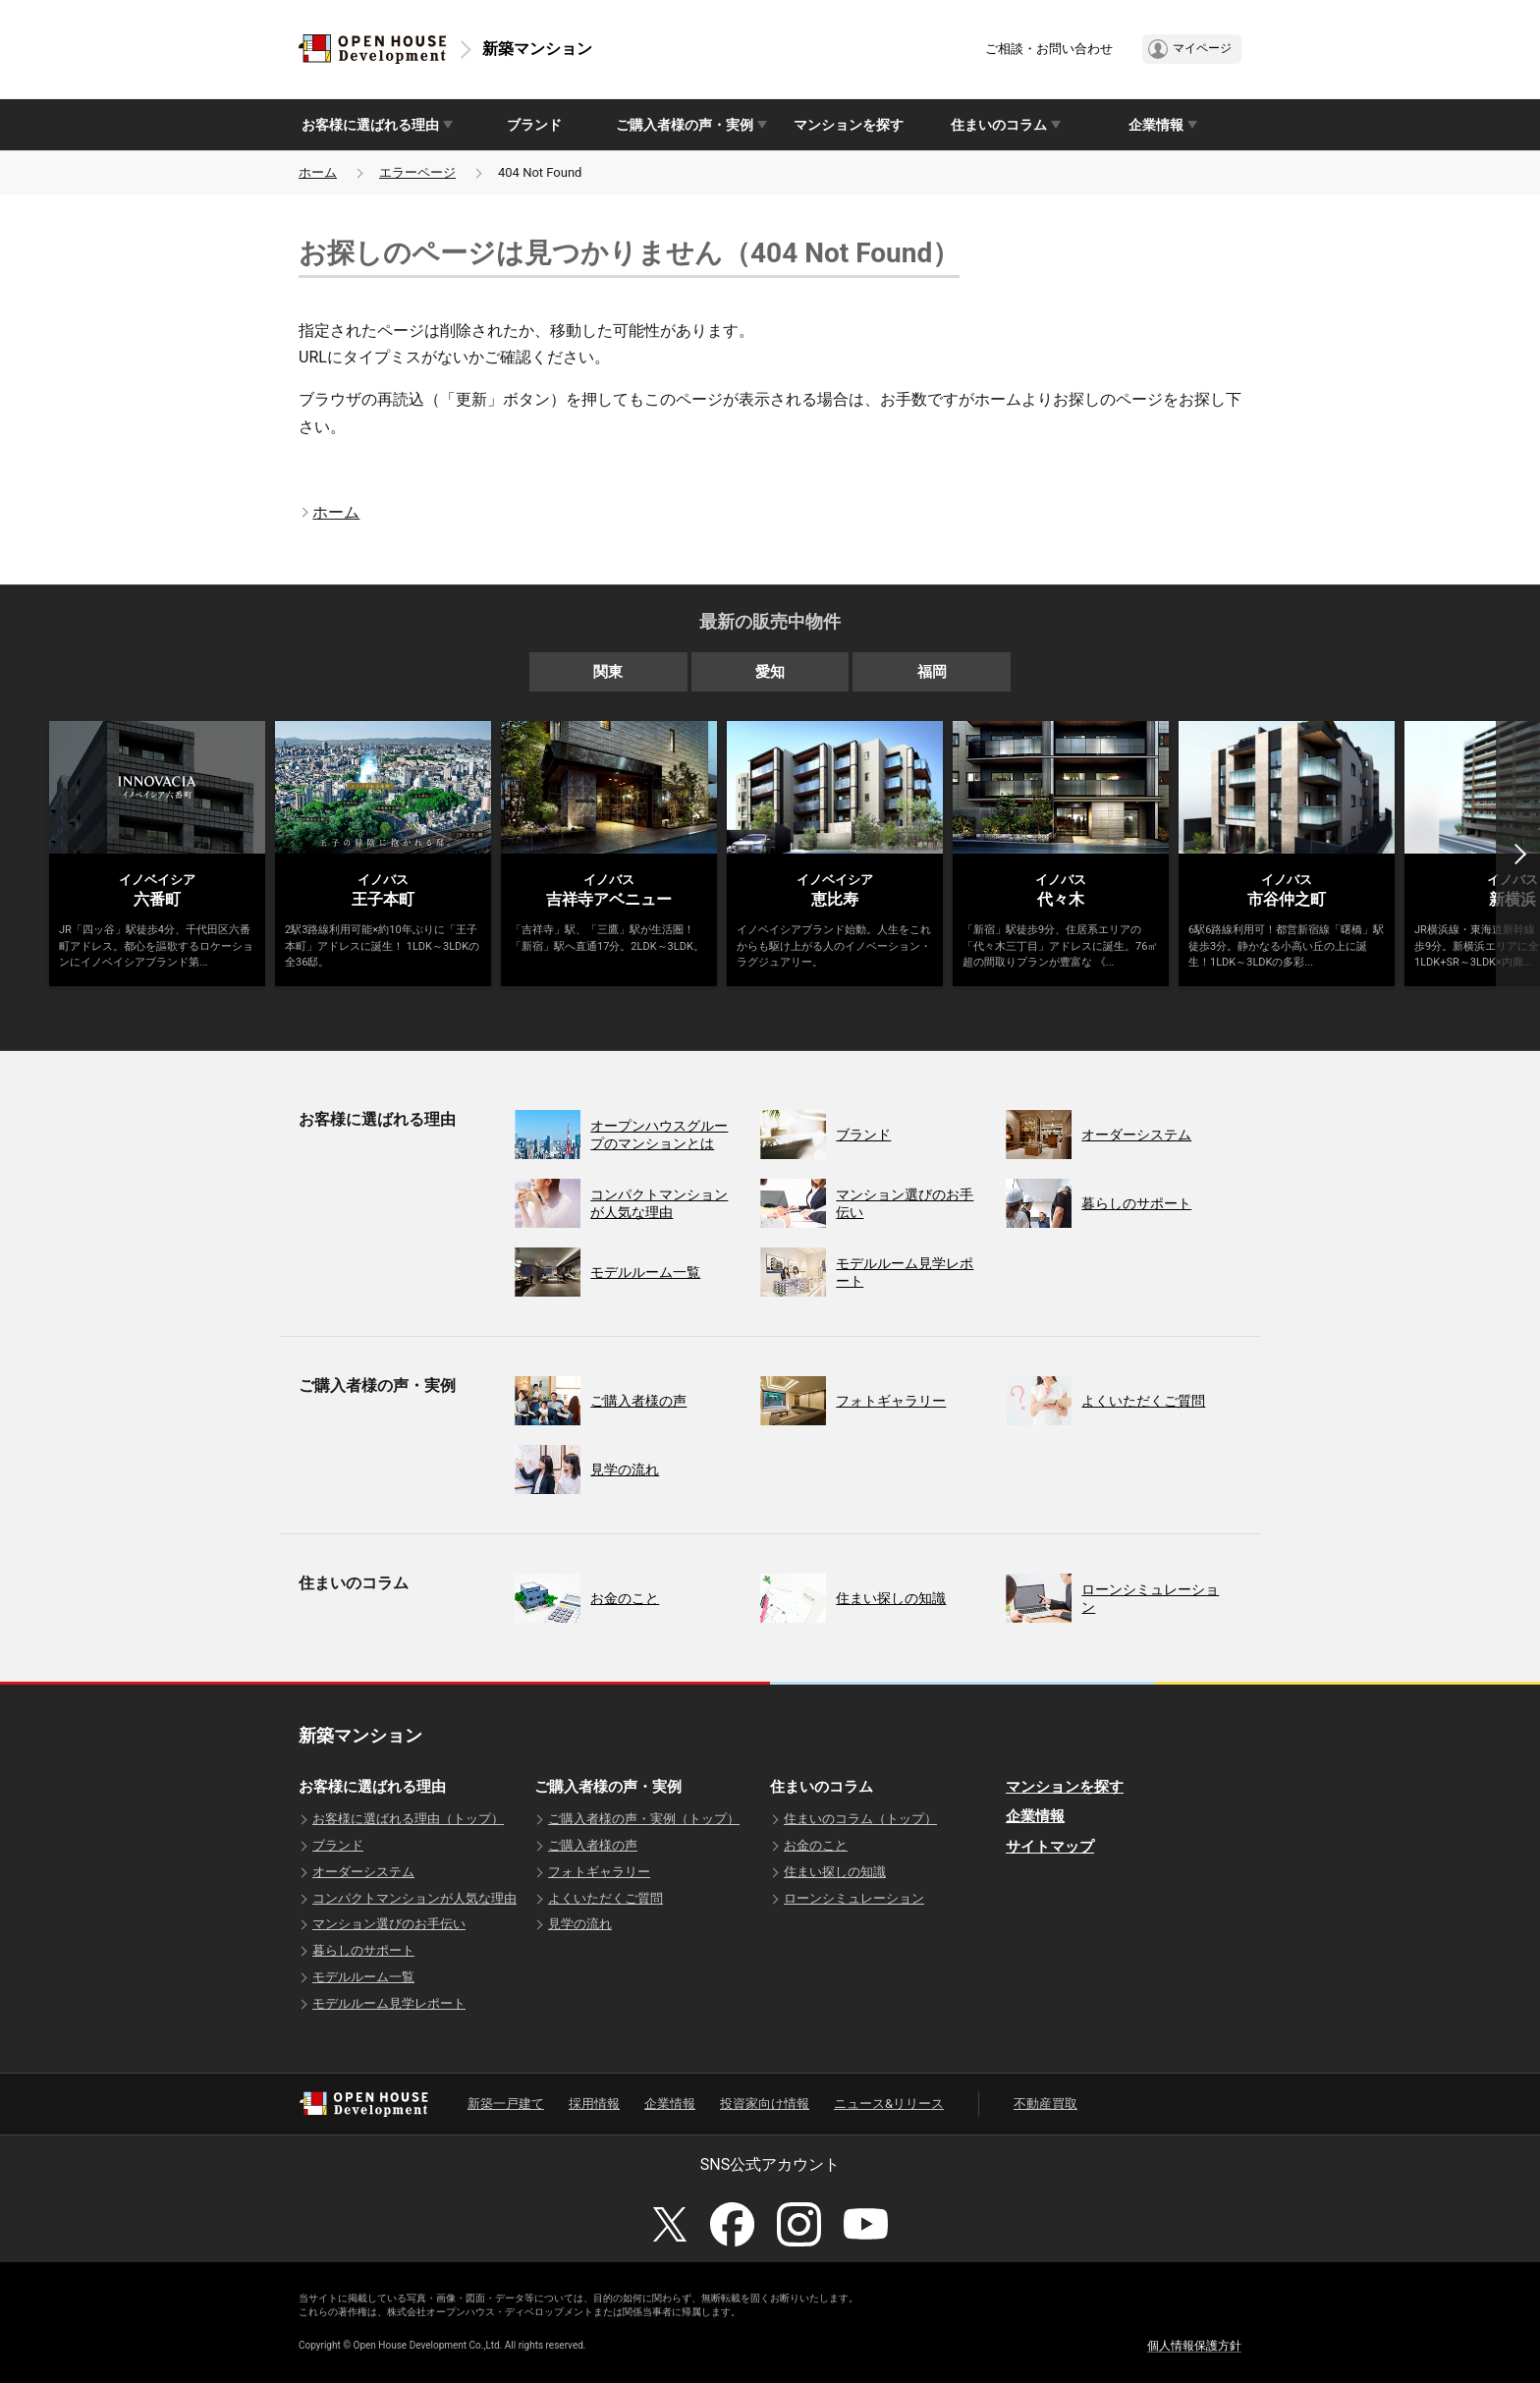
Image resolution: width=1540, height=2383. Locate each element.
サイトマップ (1050, 1847)
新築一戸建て (506, 2103)
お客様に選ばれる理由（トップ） (408, 1818)
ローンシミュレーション (854, 1898)
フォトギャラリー (599, 1871)
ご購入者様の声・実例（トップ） (644, 1818)
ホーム (318, 172)
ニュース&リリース (889, 2103)
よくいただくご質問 (605, 1898)
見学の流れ (580, 1923)
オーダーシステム (363, 1871)
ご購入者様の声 (592, 1845)
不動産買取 (1045, 2103)
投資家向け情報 (764, 2103)
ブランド (534, 125)
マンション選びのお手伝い (389, 1923)
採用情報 (594, 2103)
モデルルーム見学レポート (389, 2003)
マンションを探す (849, 125)
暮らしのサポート (363, 1950)
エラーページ (417, 172)
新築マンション (537, 48)
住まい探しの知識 (835, 1871)
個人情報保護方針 (1194, 2346)
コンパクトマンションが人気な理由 (414, 1898)
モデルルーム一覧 (363, 1976)
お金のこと (816, 1845)
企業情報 (1035, 1816)
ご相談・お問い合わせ (1049, 48)
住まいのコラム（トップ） (860, 1818)
